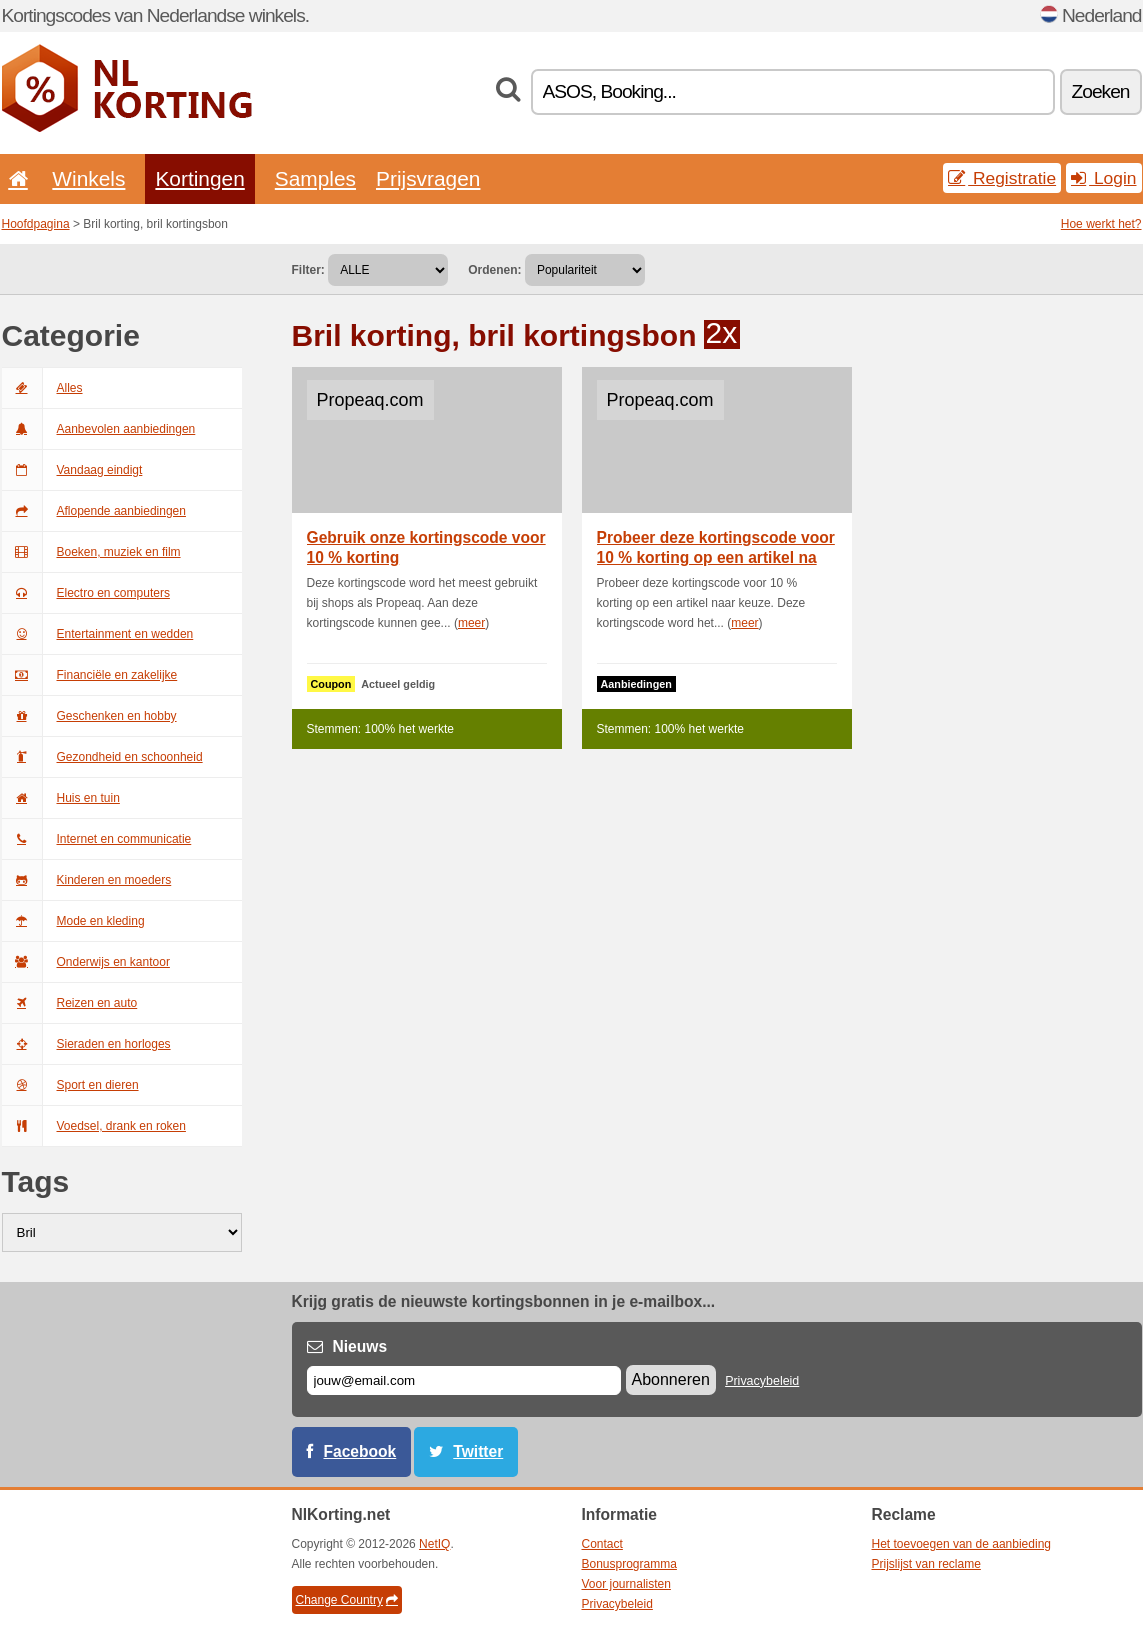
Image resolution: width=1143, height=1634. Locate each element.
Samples (315, 178)
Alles (42, 388)
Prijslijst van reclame (926, 1564)
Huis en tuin (61, 798)
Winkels (88, 178)
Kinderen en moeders (87, 880)
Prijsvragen (428, 178)
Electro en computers (86, 593)
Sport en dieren (70, 1085)
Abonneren (671, 1379)
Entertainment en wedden (98, 634)
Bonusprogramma (629, 1564)
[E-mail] (464, 1380)
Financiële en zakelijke (90, 675)
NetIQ (434, 1544)
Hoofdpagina (36, 224)
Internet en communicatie (97, 839)
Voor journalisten (626, 1584)
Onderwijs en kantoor (86, 962)
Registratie (1002, 178)
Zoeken (1101, 91)
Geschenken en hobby (89, 716)
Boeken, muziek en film (91, 552)
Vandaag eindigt (72, 470)
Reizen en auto (70, 1003)
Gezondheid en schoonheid (102, 757)
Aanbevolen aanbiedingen (99, 429)
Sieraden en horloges (86, 1044)
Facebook (360, 1451)
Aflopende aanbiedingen (94, 511)
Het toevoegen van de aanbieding (961, 1544)
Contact (602, 1544)
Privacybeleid (762, 1381)
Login (1103, 178)
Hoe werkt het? (1101, 224)
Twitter (478, 1451)
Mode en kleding (73, 921)
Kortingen (199, 178)
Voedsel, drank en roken (94, 1126)
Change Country (347, 1600)
